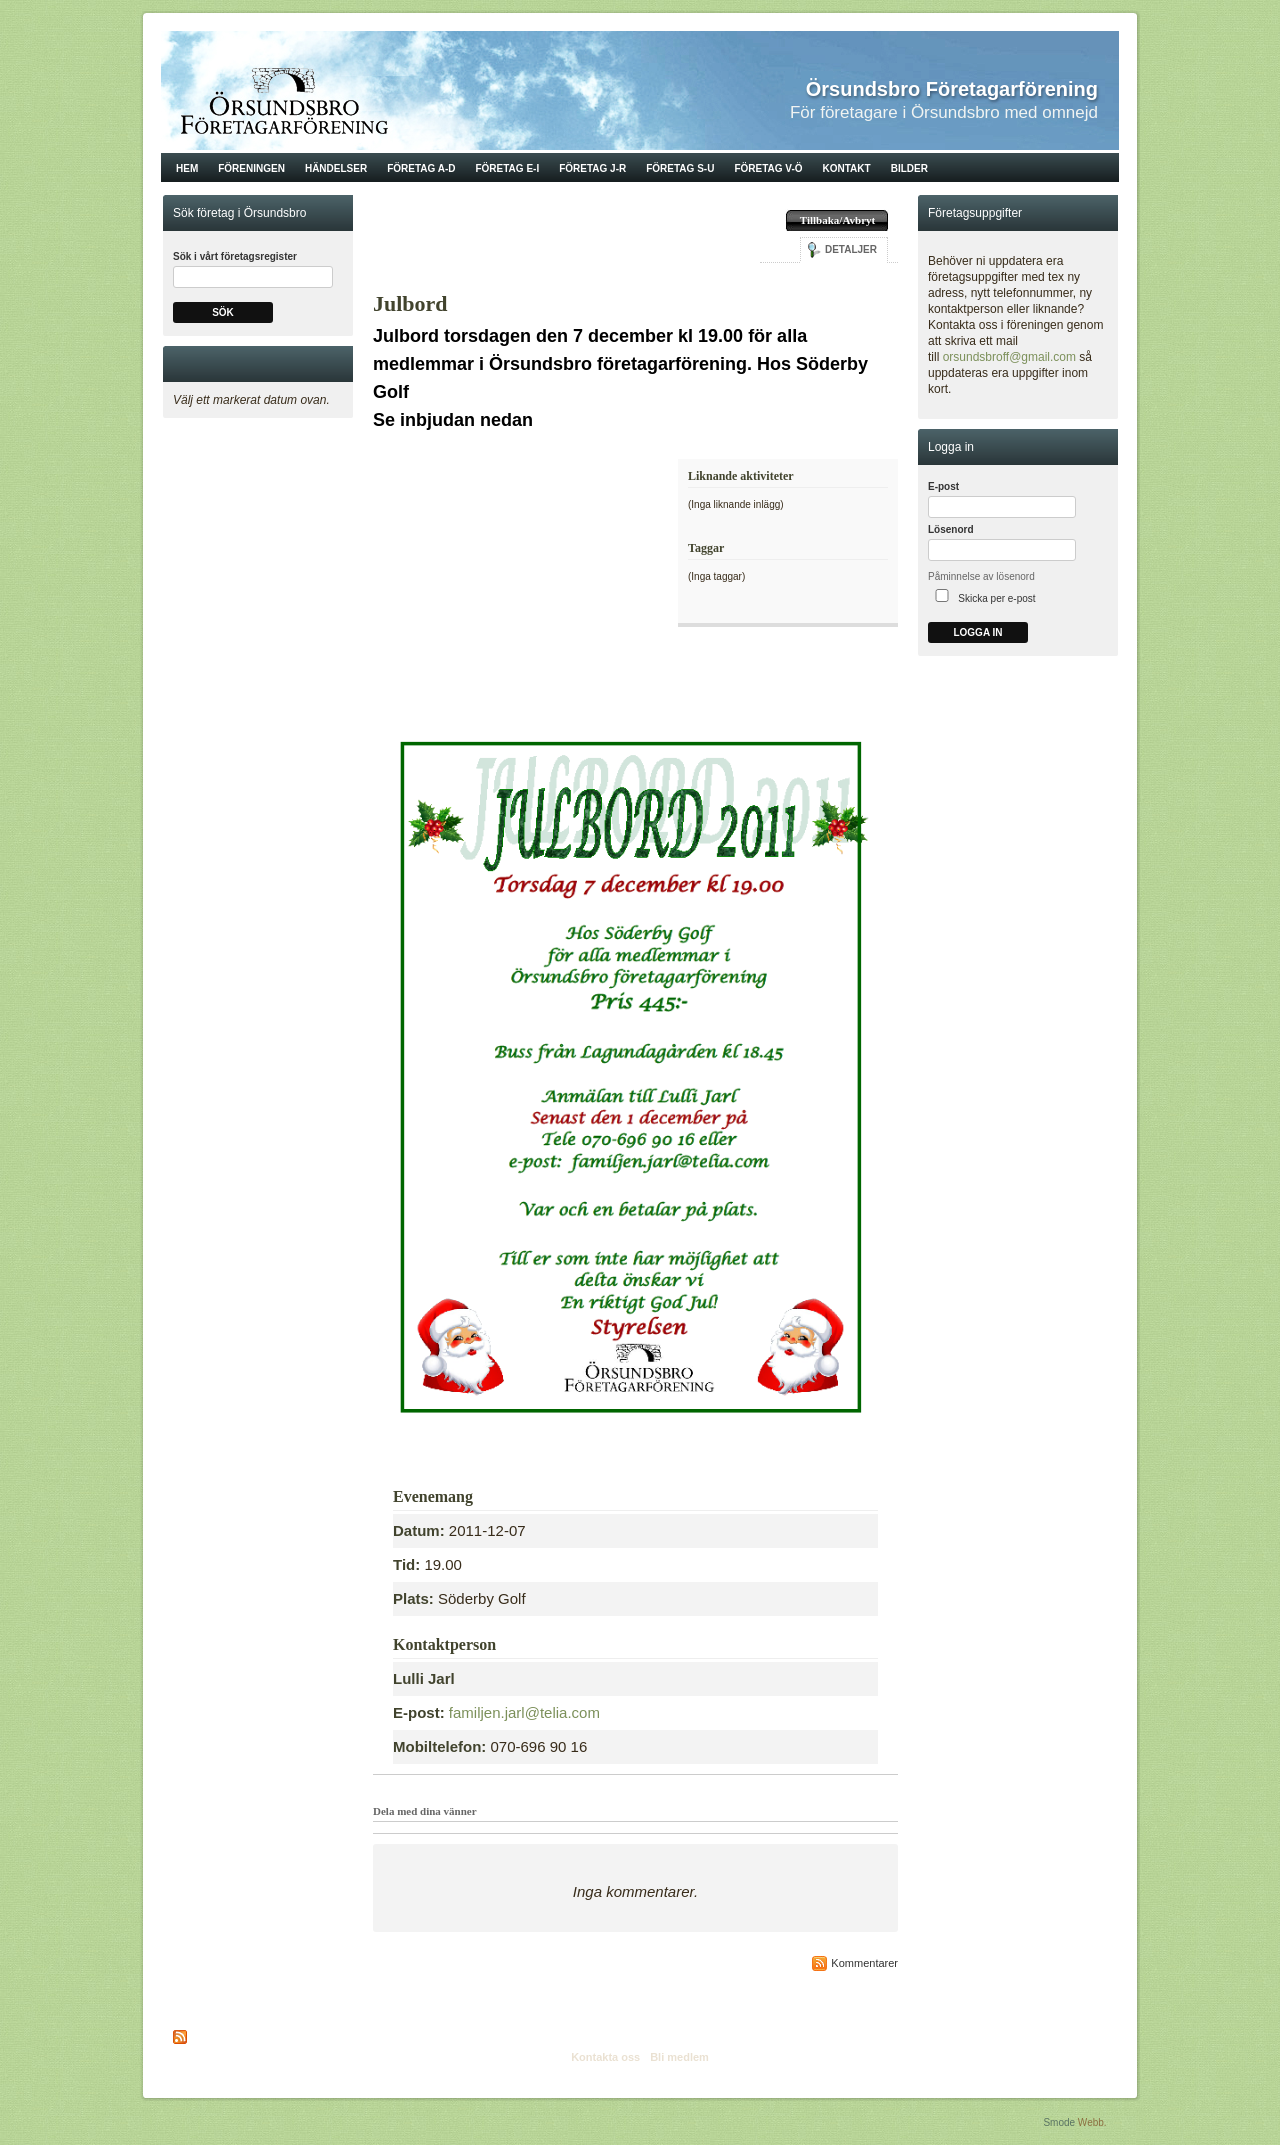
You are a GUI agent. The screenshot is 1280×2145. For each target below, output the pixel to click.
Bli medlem (679, 2057)
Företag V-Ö (768, 168)
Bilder (909, 168)
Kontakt (847, 168)
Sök (223, 312)
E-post (943, 486)
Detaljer (851, 249)
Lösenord (951, 529)
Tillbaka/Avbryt (837, 220)
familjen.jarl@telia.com (524, 1712)
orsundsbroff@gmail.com (1009, 357)
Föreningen (251, 168)
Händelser (336, 168)
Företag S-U (680, 168)
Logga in (977, 632)
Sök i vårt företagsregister (235, 256)
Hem (187, 168)
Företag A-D (421, 168)
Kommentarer (864, 1963)
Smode (1059, 2122)
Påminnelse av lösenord (981, 576)
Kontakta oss (605, 2057)
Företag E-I (507, 168)
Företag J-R (592, 168)
